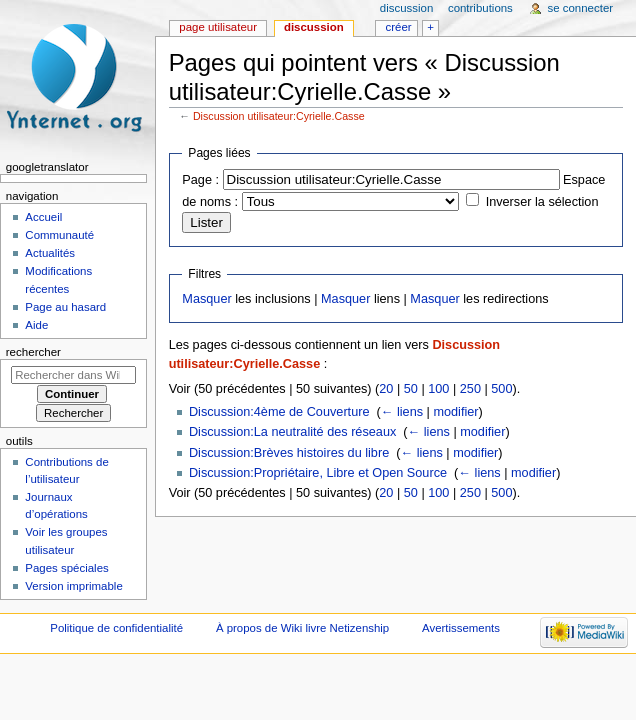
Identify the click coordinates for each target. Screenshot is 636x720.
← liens (402, 412)
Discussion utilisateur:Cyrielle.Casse (279, 116)
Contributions (480, 8)
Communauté (59, 235)
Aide (36, 325)
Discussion (314, 27)
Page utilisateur (218, 27)
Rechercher (33, 352)
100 (438, 389)
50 (411, 389)
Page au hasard (65, 307)
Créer (399, 27)
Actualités (50, 253)
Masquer (206, 299)
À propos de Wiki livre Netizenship (302, 628)
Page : (200, 180)
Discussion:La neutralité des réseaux (292, 432)
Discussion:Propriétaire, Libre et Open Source (318, 473)
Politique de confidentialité (116, 628)
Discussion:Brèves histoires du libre (289, 453)
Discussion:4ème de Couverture (279, 412)
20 (386, 389)
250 (470, 389)
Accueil (43, 217)
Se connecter (581, 8)
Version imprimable (73, 586)
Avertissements (461, 628)
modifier (455, 412)
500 (501, 389)
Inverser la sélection (542, 202)
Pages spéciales (66, 568)
